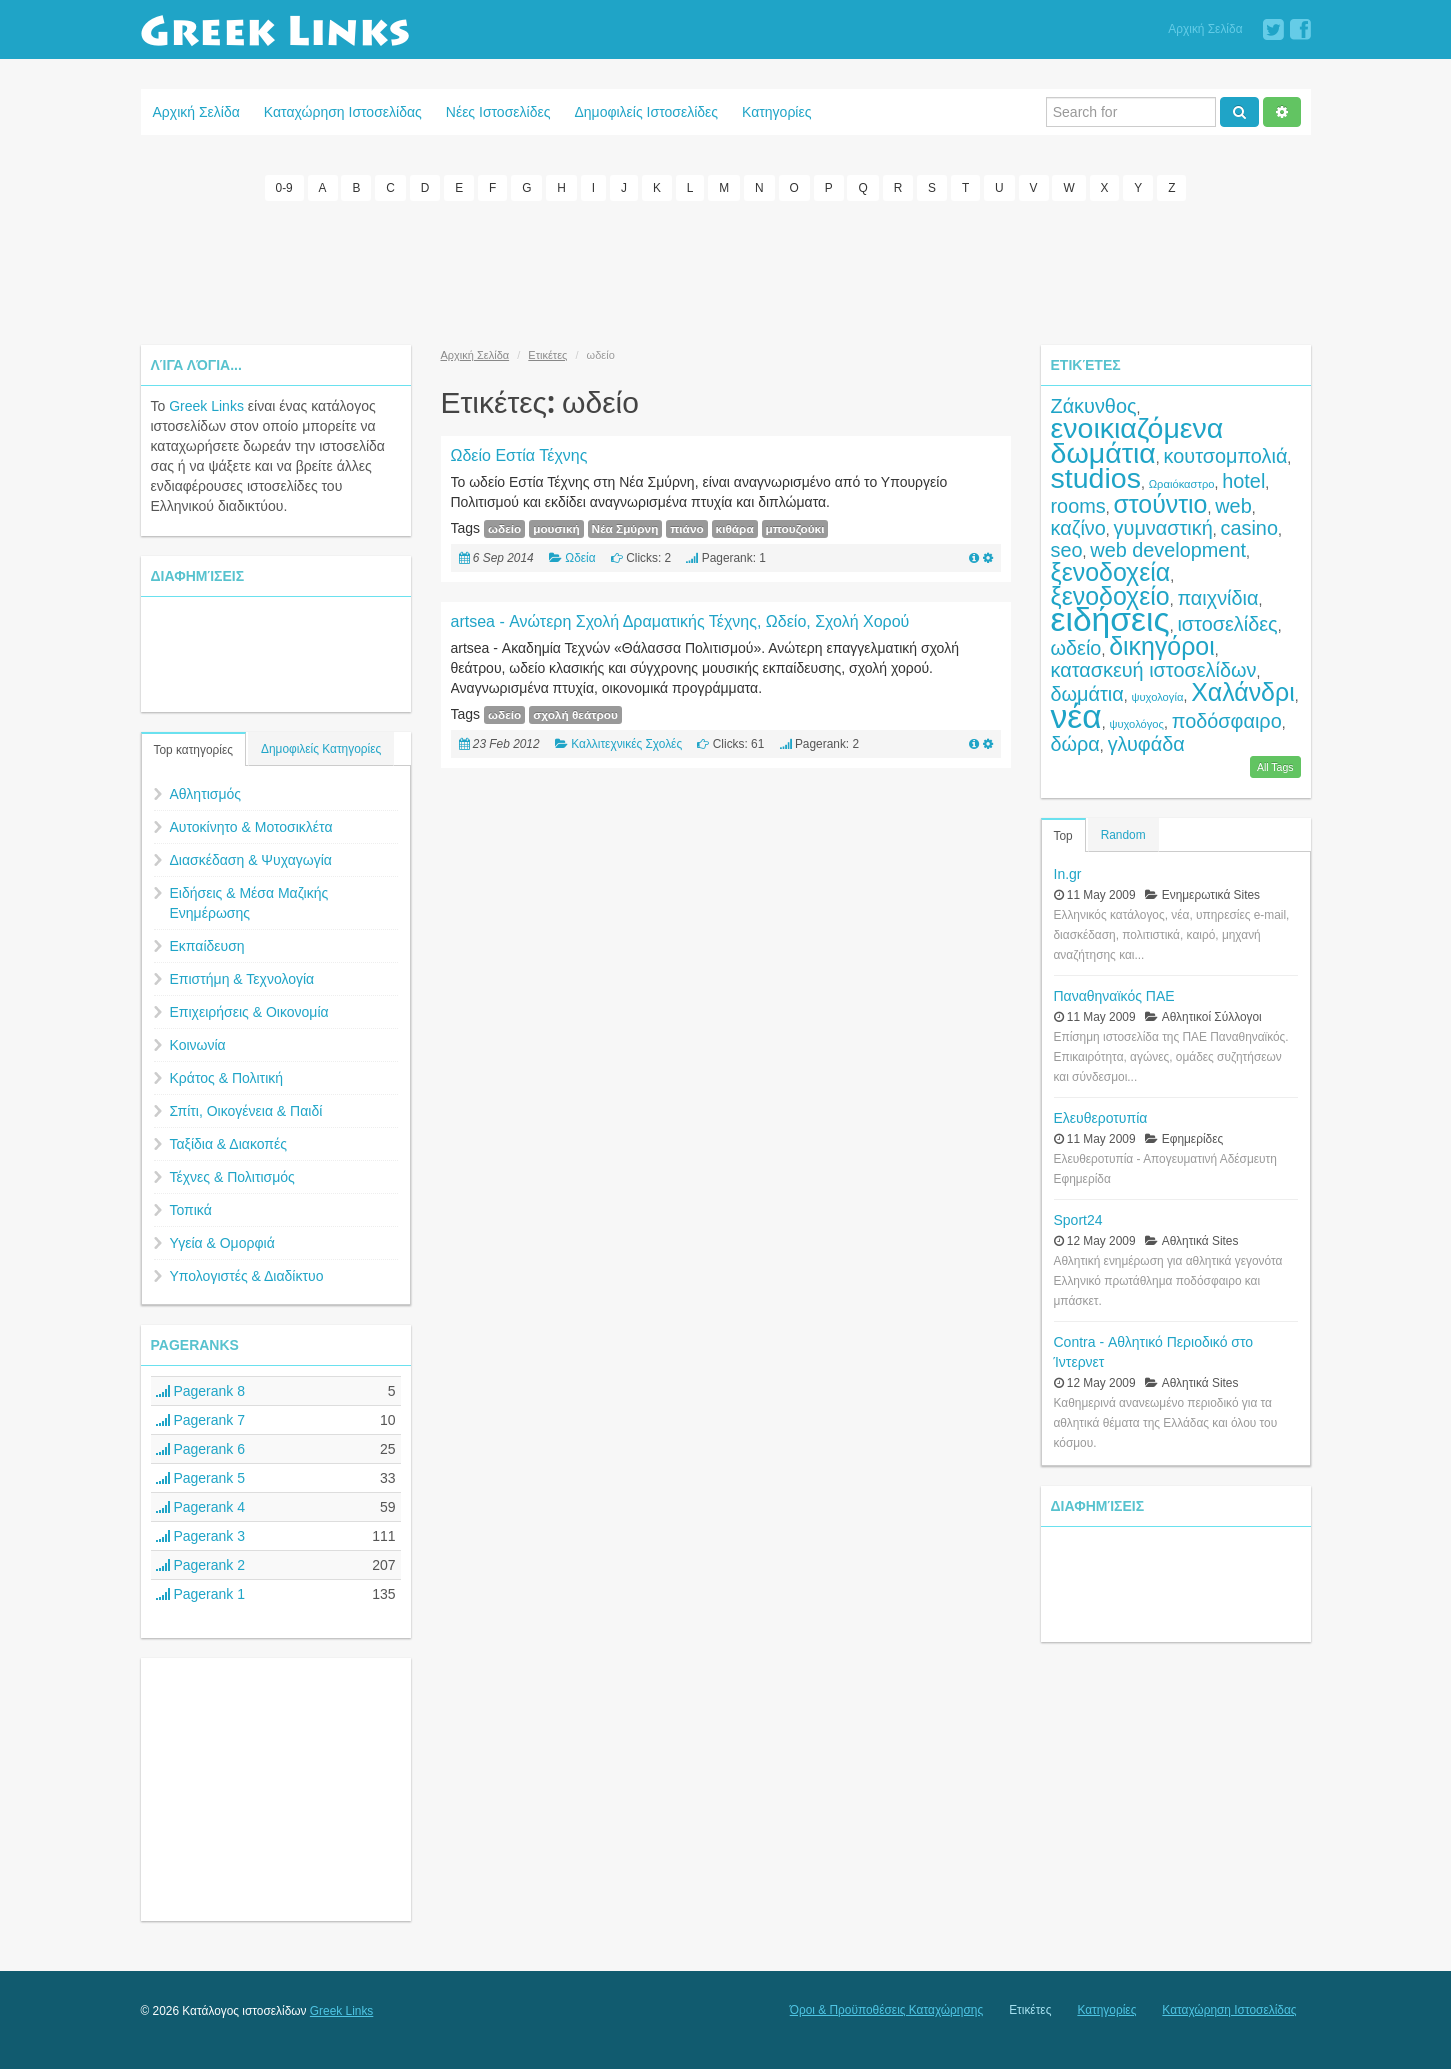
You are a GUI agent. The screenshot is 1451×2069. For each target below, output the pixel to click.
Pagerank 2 (201, 1565)
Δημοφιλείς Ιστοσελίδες (646, 112)
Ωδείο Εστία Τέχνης (519, 455)
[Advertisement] (726, 270)
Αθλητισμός (206, 794)
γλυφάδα (1146, 744)
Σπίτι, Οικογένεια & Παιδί (246, 1111)
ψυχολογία (1158, 697)
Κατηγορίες (776, 112)
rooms (1078, 506)
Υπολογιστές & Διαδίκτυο (247, 1276)
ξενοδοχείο (1110, 596)
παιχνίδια (1217, 598)
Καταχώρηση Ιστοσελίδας (343, 112)
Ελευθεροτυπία (1101, 1118)
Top (1063, 836)
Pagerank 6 (201, 1449)
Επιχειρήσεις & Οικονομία (249, 1012)
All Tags (1275, 767)
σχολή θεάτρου (575, 715)
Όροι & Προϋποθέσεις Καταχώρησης (886, 2010)
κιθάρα (735, 529)
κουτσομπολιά (1226, 456)
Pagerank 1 (201, 1594)
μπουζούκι (795, 529)
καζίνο (1078, 528)
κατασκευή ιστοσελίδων (1154, 670)
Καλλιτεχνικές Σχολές (626, 744)
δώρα (1075, 744)
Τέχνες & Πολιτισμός (232, 1177)
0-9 (284, 188)
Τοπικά (191, 1210)
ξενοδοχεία (1111, 572)
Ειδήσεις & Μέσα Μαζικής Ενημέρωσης (249, 903)
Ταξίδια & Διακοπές (228, 1144)
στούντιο (1160, 504)
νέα (1076, 716)
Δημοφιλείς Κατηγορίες (321, 749)
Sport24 (1078, 1220)
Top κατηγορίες (193, 750)
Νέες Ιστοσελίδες (498, 112)
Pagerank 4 (201, 1507)
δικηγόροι (1162, 646)
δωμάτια (1087, 694)
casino (1249, 528)
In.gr (1068, 874)
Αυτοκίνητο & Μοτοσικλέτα (251, 827)
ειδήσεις (1110, 619)
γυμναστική (1163, 528)
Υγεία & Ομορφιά (222, 1243)
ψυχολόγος (1136, 724)
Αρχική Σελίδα (1205, 29)
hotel (1243, 481)
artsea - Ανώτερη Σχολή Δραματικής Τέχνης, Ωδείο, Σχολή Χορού (680, 621)
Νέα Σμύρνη (625, 529)
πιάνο (686, 529)
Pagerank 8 (201, 1391)
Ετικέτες (547, 355)
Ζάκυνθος (1094, 406)
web (1233, 506)
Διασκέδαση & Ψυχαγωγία (251, 860)
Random (1123, 835)
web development (1168, 550)
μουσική (556, 529)
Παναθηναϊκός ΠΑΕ (1114, 996)
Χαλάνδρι (1243, 692)
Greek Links (206, 406)
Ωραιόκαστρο (1182, 484)
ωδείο (504, 529)
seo (1067, 550)
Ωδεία (580, 558)
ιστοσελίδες (1227, 624)
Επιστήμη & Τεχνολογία (242, 979)
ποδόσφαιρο (1227, 721)
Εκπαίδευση (207, 946)
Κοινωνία (198, 1045)
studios (1096, 478)
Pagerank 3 (201, 1536)
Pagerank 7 (201, 1420)
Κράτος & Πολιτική (227, 1078)
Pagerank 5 (201, 1478)
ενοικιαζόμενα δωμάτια (1137, 440)
